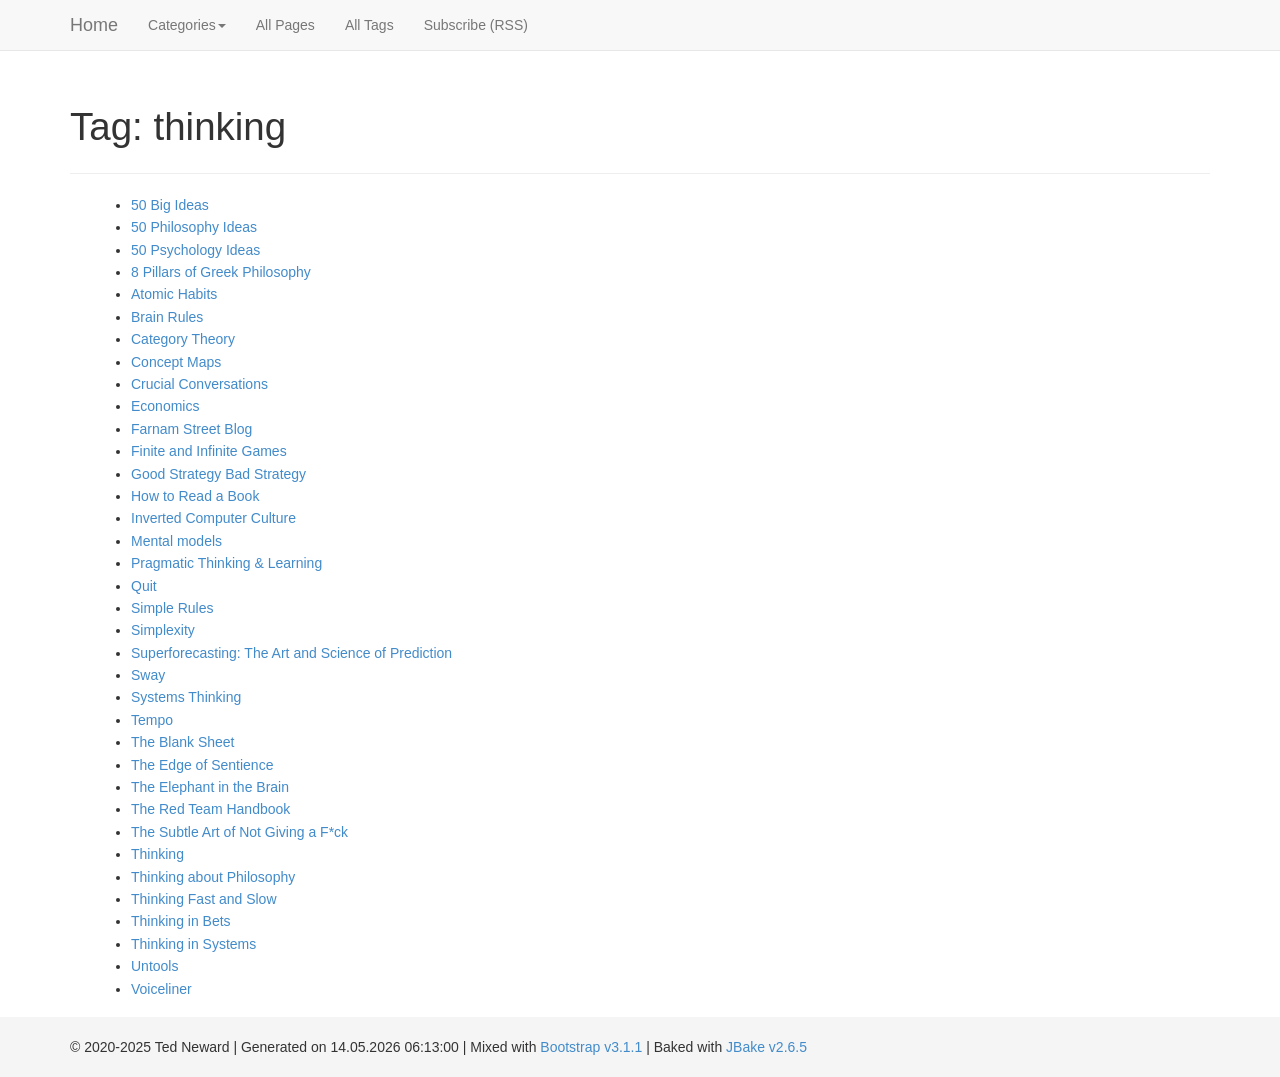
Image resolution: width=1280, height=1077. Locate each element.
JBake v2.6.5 (766, 1047)
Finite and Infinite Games (209, 451)
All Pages (285, 25)
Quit (144, 586)
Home (94, 25)
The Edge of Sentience (202, 765)
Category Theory (183, 339)
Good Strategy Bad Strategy (218, 474)
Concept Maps (176, 362)
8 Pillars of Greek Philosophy (221, 272)
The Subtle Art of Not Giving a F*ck (239, 832)
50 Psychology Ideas (195, 250)
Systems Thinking (186, 697)
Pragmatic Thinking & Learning (226, 563)
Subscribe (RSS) (476, 25)
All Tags (369, 25)
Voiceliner (161, 989)
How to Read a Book (195, 496)
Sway (148, 675)
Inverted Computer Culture (213, 518)
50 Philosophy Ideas (194, 227)
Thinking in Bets (181, 921)
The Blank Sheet (183, 742)
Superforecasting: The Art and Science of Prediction (291, 653)
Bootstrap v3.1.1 (591, 1047)
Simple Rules (172, 608)
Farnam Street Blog (191, 429)
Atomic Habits (174, 294)
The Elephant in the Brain (210, 787)
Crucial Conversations (199, 384)
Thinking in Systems (193, 944)
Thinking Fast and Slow (204, 899)
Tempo (152, 720)
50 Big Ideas (170, 205)
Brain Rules (167, 317)
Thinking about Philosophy (213, 877)
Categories (187, 25)
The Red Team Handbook (210, 809)
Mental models (176, 541)
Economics (165, 406)
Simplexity (163, 630)
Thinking (157, 854)
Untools (154, 966)
